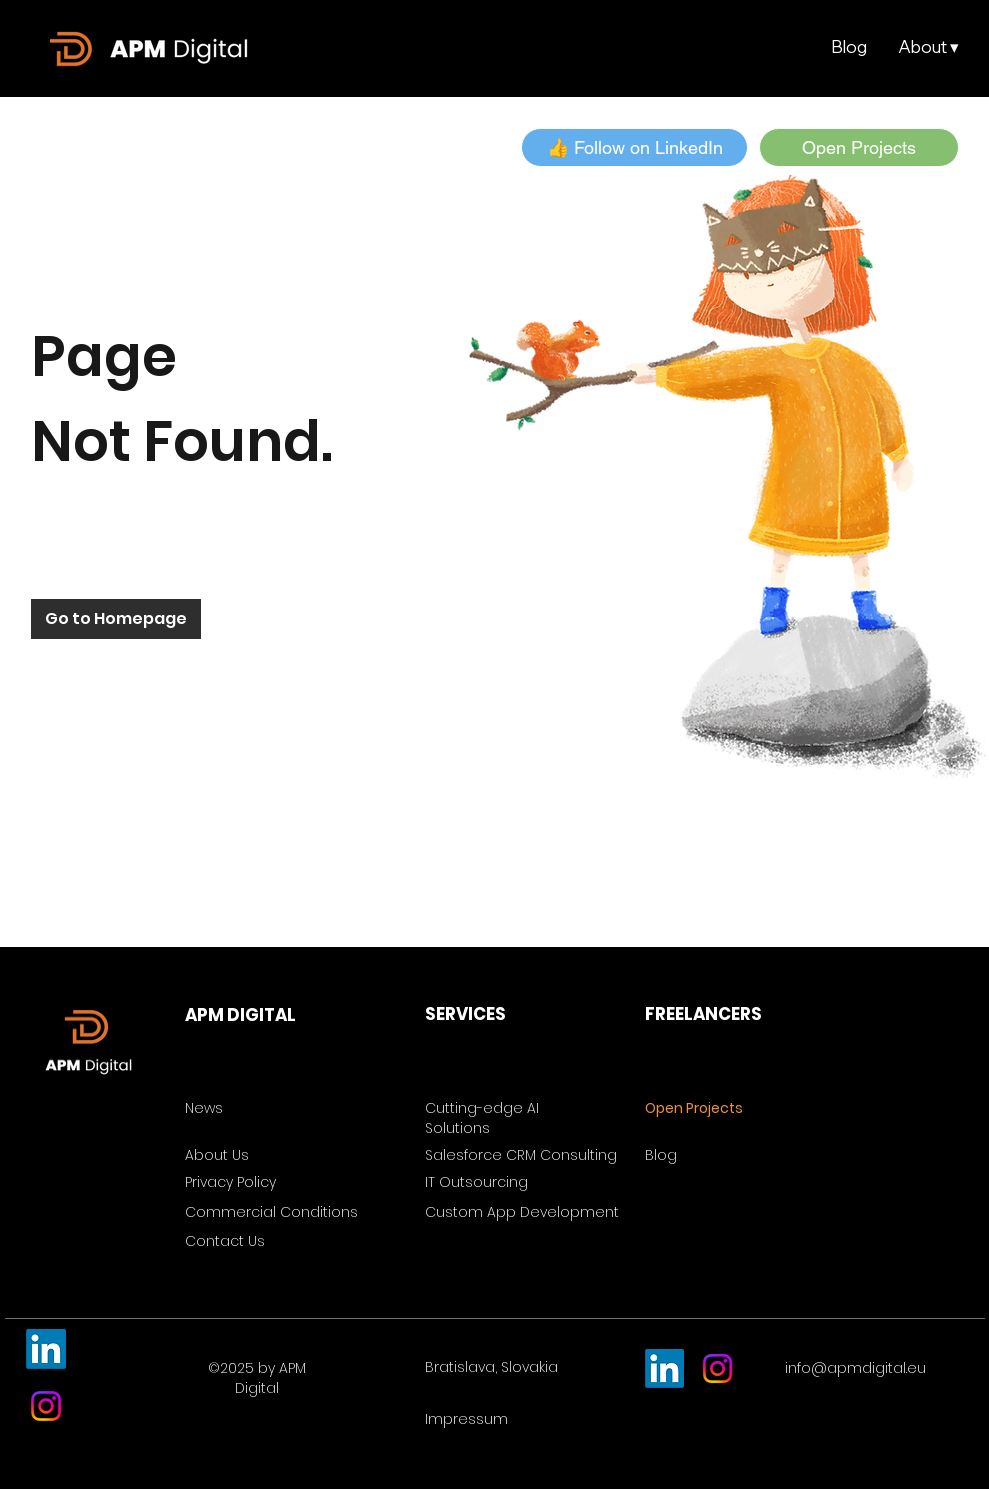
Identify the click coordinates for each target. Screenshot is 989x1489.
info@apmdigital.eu (855, 1368)
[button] (928, 47)
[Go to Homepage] (116, 619)
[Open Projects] (859, 147)
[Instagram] (46, 1406)
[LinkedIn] (46, 1349)
